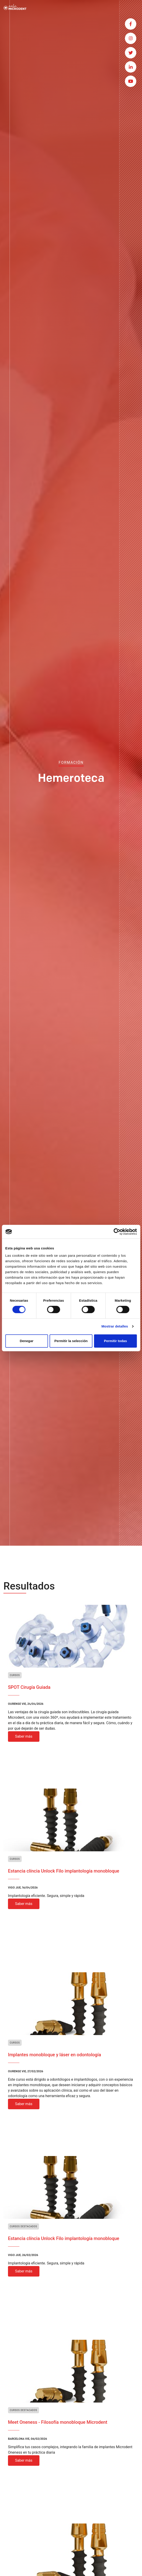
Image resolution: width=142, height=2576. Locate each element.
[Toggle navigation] (132, 6)
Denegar (27, 1341)
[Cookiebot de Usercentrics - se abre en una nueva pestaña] (117, 1231)
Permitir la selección (71, 1341)
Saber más (23, 1736)
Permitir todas (115, 1341)
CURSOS (15, 1675)
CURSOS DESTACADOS (23, 2226)
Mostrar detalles (114, 1326)
